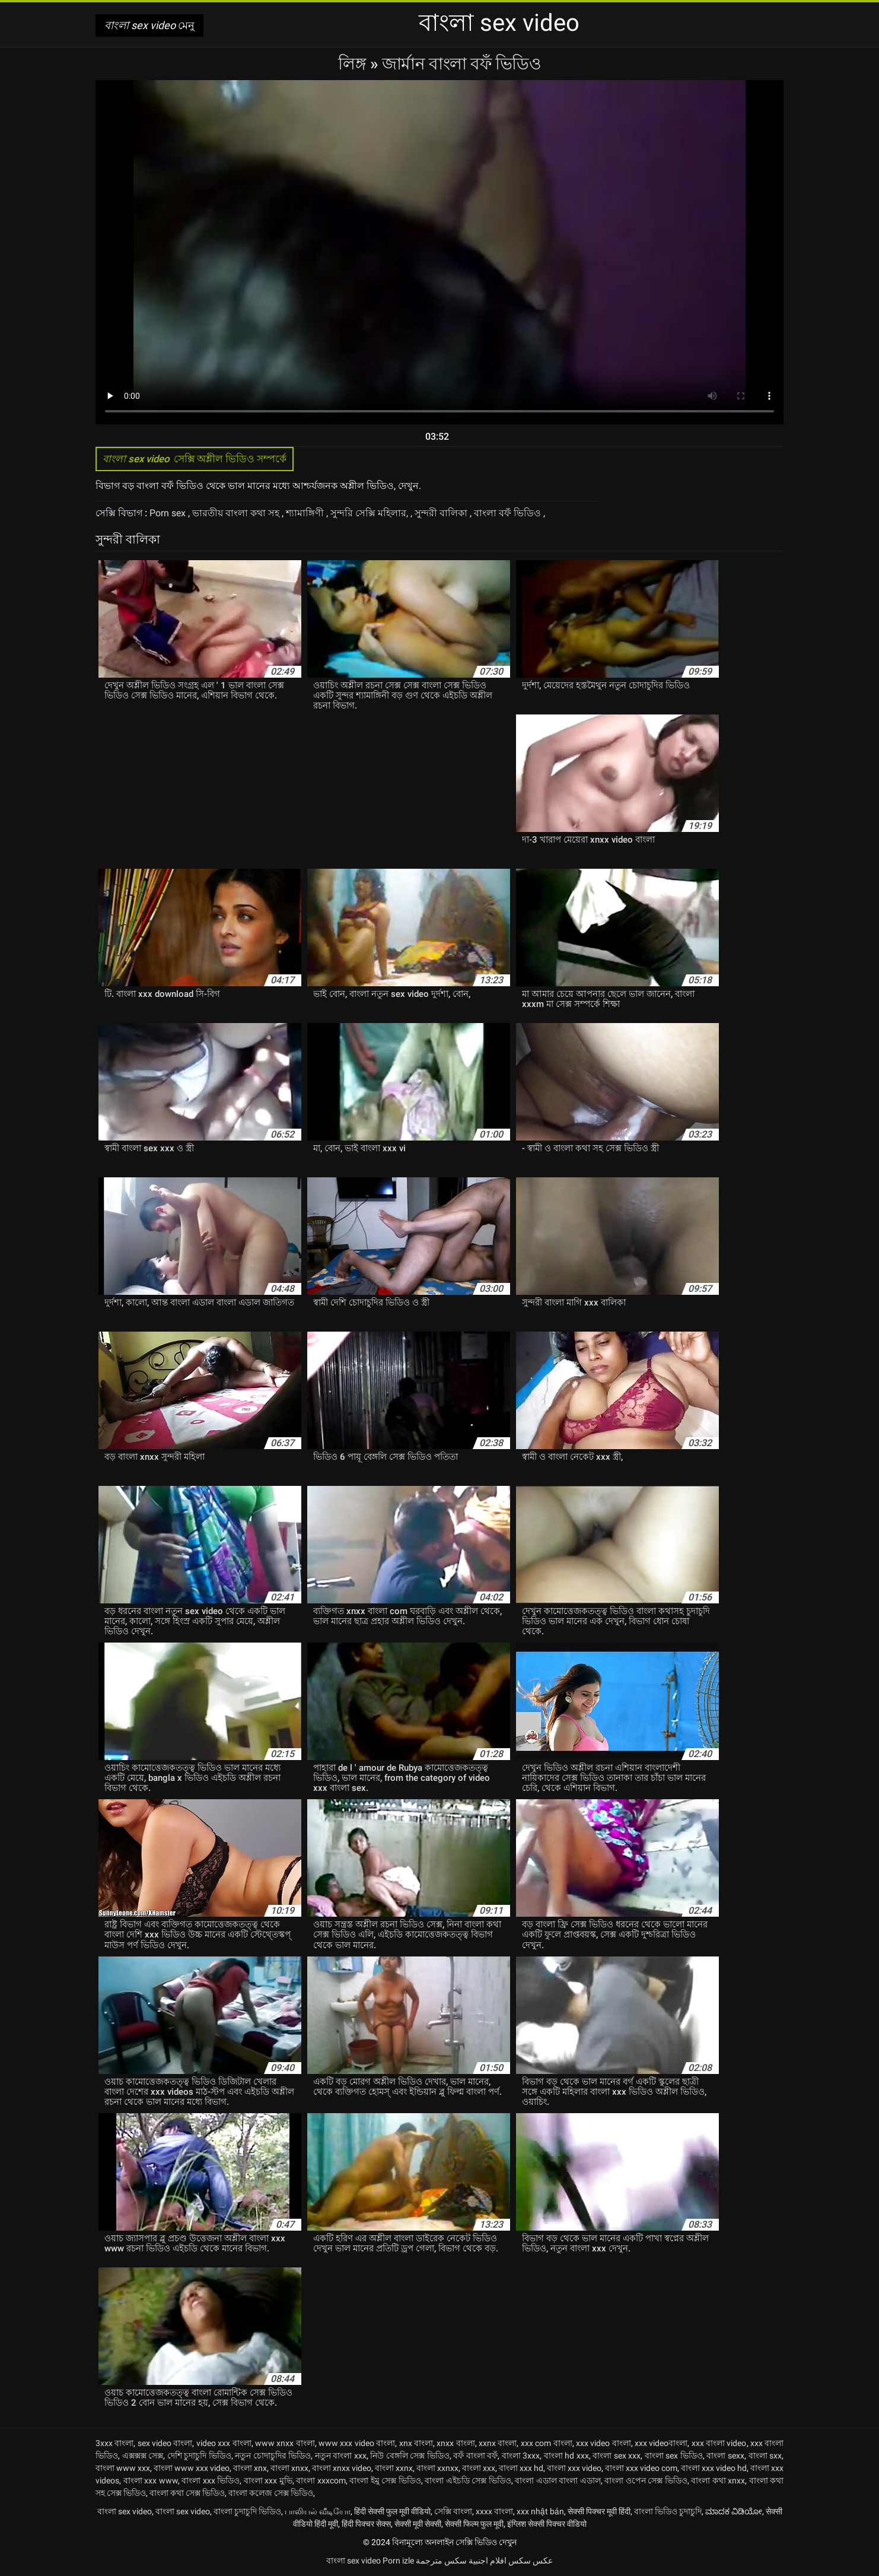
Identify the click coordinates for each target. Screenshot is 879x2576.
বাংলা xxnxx (437, 2468)
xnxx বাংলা (455, 2443)
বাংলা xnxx (289, 2468)
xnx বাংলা (416, 2443)
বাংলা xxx (478, 2468)
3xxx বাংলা (114, 2443)
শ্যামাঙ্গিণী (306, 513)
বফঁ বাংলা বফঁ (475, 2455)
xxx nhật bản (540, 2511)
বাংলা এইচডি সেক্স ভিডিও (468, 2480)
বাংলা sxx (765, 2455)
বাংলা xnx (250, 2468)
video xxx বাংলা (223, 2443)
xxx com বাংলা (546, 2443)
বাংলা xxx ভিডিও (210, 2480)
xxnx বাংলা (498, 2443)
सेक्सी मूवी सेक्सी (417, 2524)
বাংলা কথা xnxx (718, 2480)
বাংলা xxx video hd (714, 2468)
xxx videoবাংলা (661, 2443)
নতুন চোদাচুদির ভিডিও (273, 2455)
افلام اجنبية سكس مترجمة (461, 2560)
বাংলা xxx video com (641, 2468)
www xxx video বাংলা (357, 2443)
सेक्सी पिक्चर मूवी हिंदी (599, 2511)
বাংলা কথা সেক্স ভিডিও (187, 2493)
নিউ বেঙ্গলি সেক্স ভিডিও (410, 2455)
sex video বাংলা (165, 2443)
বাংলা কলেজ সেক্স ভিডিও (270, 2493)
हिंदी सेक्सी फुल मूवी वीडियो (392, 2511)
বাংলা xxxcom (321, 2480)
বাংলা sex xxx (617, 2455)
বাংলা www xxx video (192, 2468)
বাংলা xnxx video (341, 2468)
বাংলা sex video (124, 2511)
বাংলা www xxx (122, 2468)
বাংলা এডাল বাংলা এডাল (558, 2480)
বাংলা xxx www (150, 2480)
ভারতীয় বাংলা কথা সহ (237, 513)
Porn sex (168, 513)
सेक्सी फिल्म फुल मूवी (474, 2524)
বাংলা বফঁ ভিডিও (508, 513)
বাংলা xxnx (394, 2468)
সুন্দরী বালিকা (442, 513)
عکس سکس (530, 2560)
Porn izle (398, 2560)
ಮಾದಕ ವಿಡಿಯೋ (733, 2511)
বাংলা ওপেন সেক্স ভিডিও (645, 2480)
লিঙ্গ (354, 64)
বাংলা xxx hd (521, 2468)
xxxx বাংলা (494, 2511)
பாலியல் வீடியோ (318, 2511)
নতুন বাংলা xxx (341, 2455)
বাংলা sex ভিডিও (674, 2455)
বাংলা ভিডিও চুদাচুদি (668, 2511)
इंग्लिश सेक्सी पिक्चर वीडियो (547, 2524)
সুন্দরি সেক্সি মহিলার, (370, 513)
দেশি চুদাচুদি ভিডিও (199, 2455)
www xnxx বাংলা (285, 2443)
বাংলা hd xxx (566, 2455)
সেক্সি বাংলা (453, 2511)
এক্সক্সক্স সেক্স (143, 2455)
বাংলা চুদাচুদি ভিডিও (247, 2511)
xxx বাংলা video (719, 2443)
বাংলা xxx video (574, 2468)
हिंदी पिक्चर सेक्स (366, 2524)
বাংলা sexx (725, 2455)
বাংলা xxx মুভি (268, 2480)
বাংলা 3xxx (521, 2455)
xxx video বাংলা (603, 2443)
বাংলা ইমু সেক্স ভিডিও (385, 2480)
